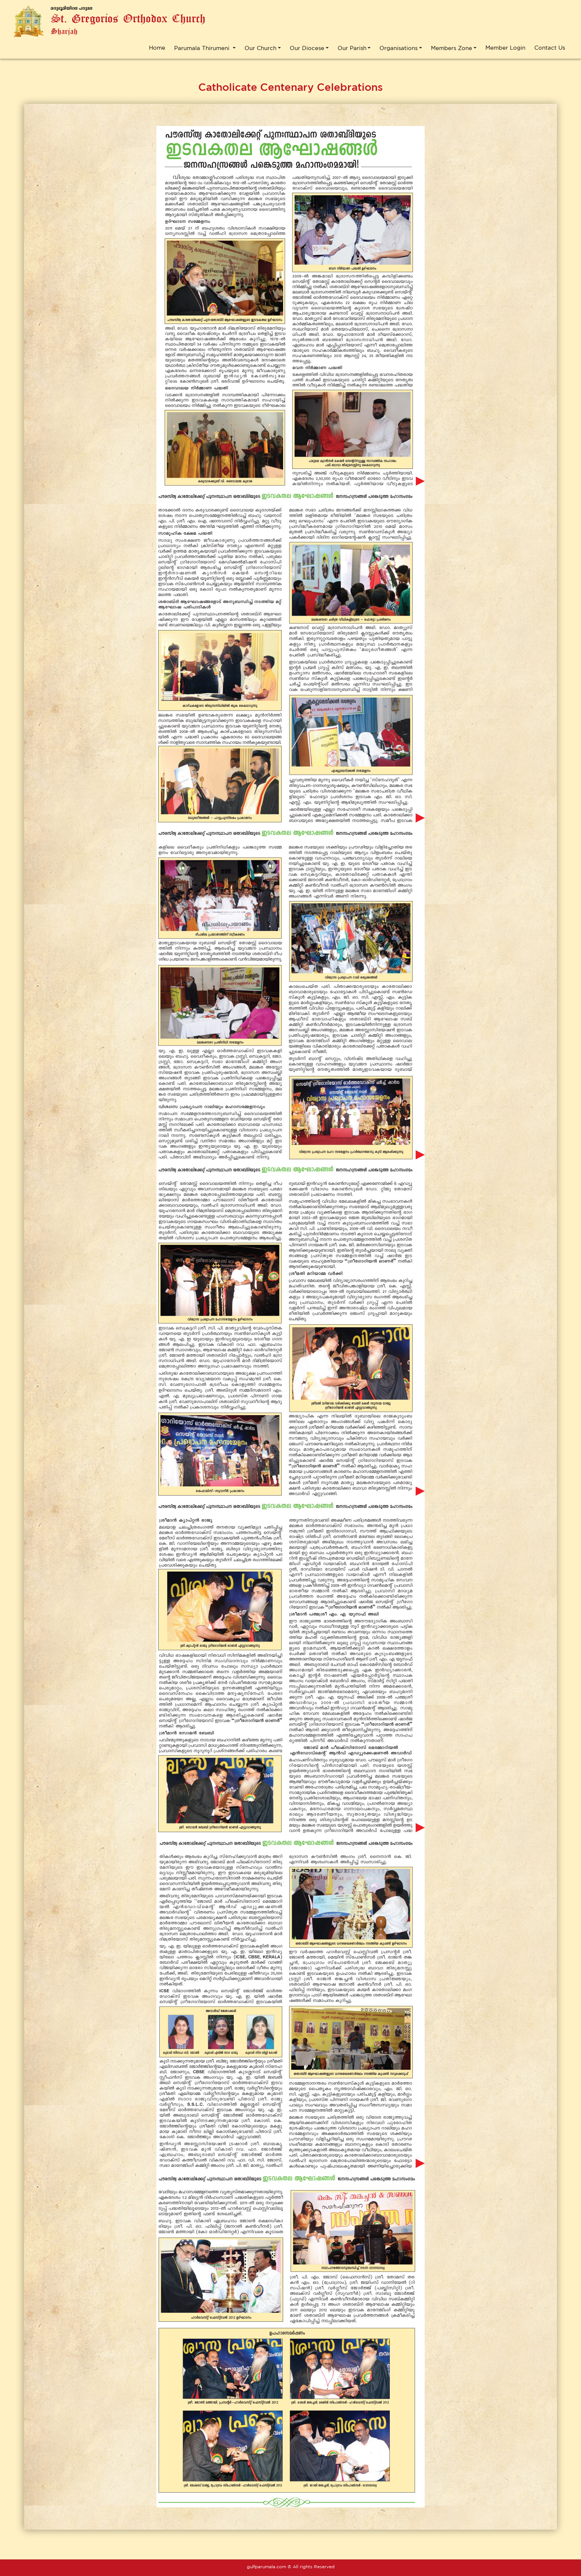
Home (157, 47)
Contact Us (549, 47)
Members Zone (451, 47)
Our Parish (352, 47)
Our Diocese (307, 47)
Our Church (260, 47)
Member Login (505, 47)
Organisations (398, 47)
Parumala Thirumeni (202, 47)
